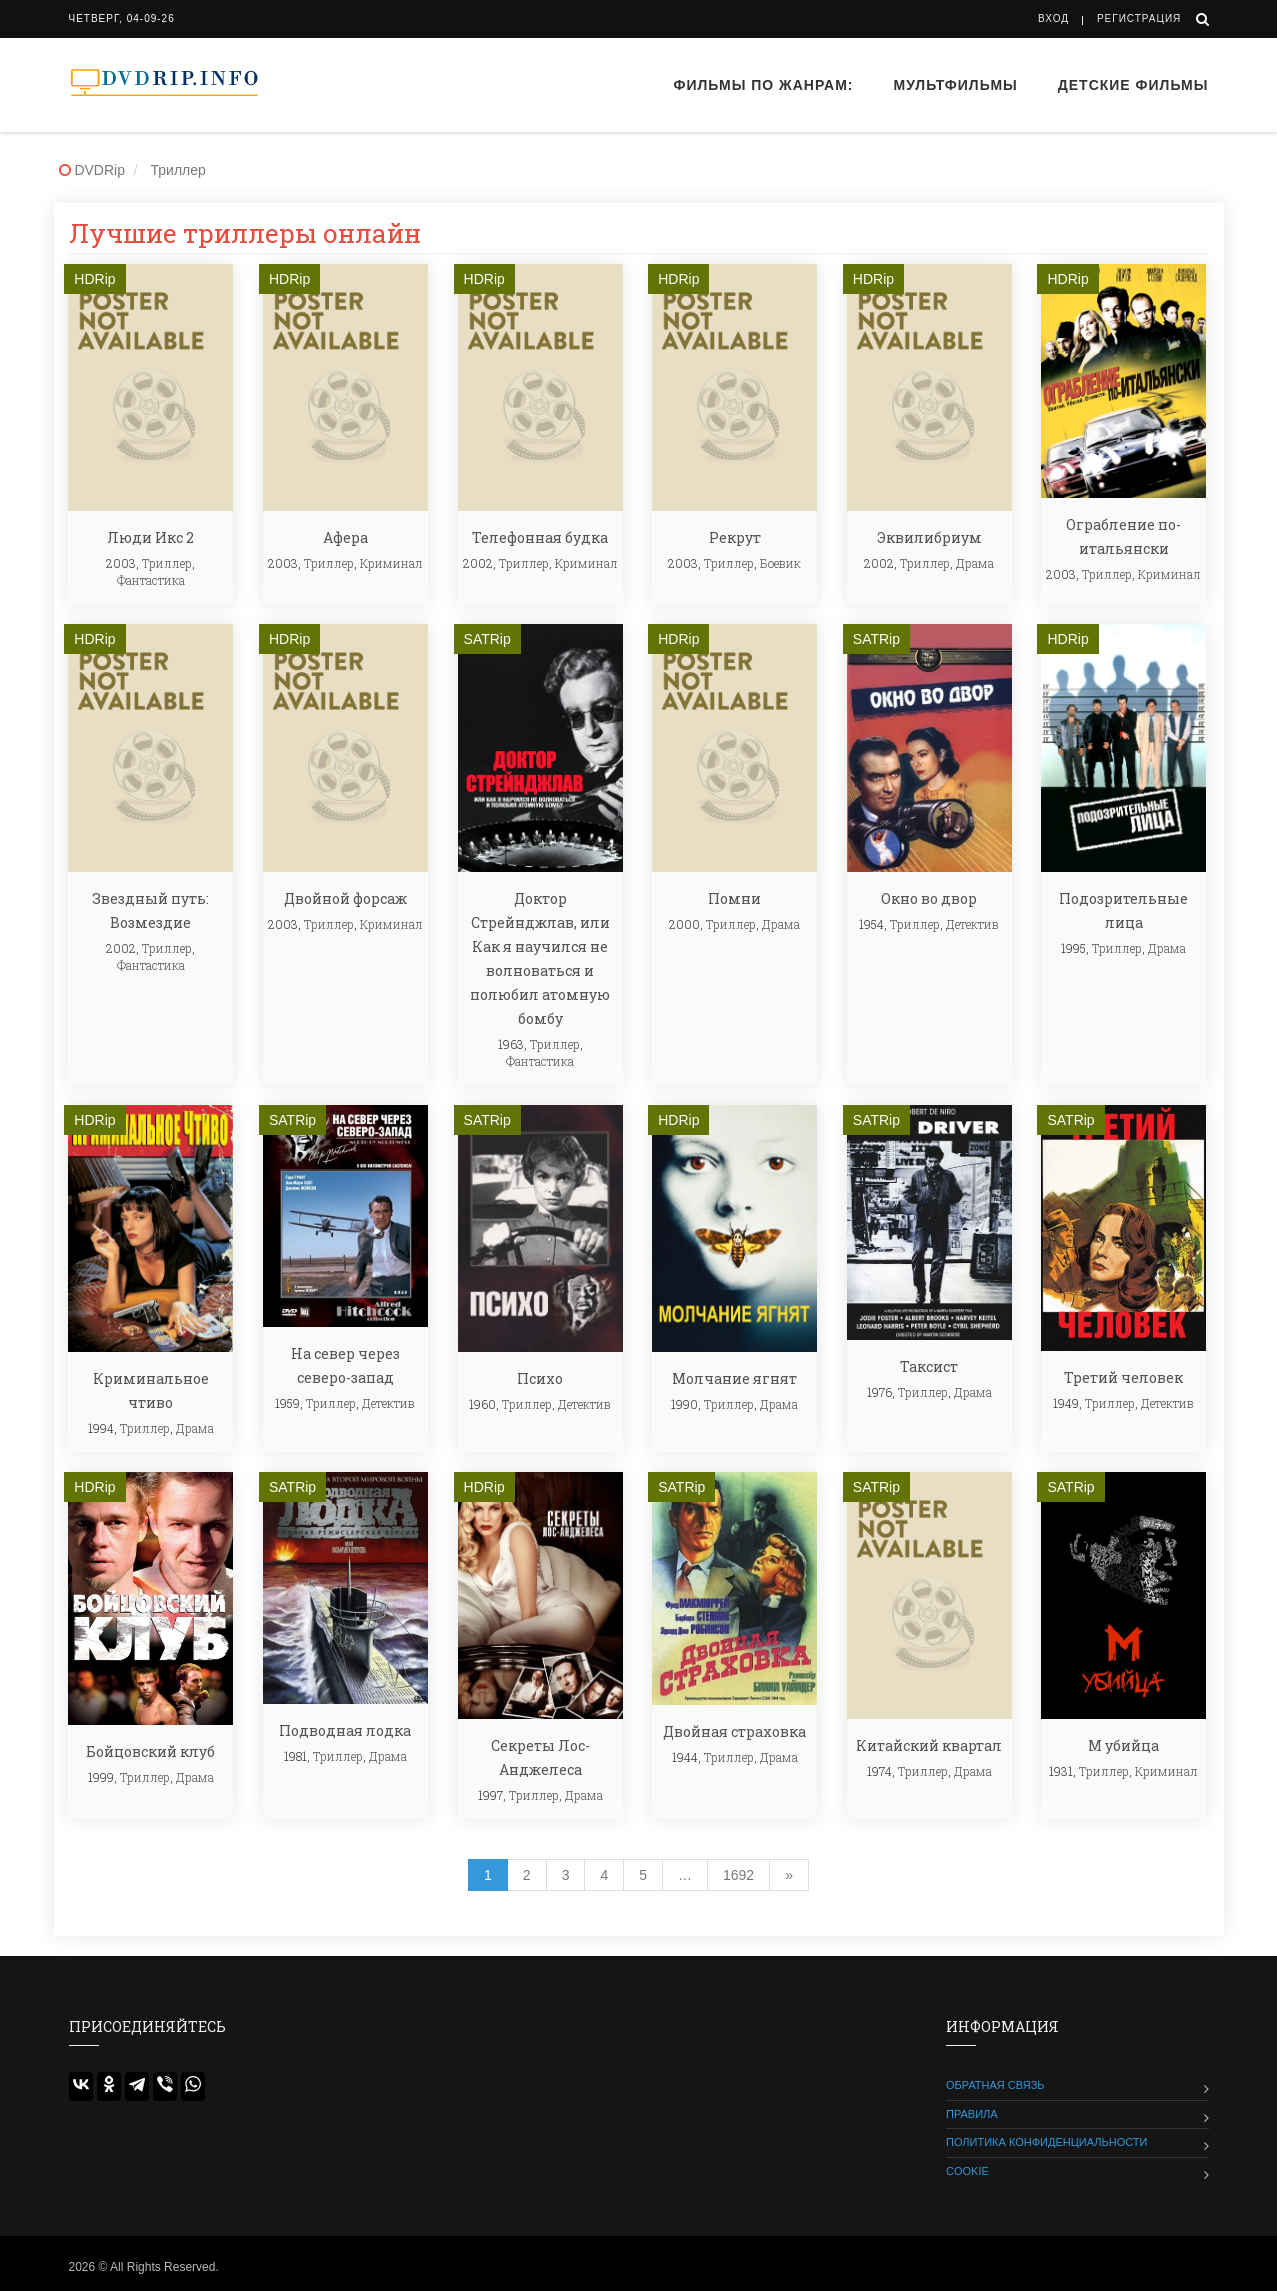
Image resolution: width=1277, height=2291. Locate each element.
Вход (1053, 18)
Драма (975, 563)
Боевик (780, 563)
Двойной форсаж (345, 898)
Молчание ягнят (734, 1378)
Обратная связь (995, 2085)
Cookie (967, 2171)
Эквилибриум (929, 537)
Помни (734, 898)
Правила (972, 2114)
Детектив (972, 924)
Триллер (167, 563)
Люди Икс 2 (150, 537)
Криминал (391, 563)
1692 (738, 1875)
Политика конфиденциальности (1046, 2142)
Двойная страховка (734, 1731)
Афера (345, 537)
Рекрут (735, 537)
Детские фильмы (1133, 85)
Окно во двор (929, 898)
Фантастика (151, 580)
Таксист (929, 1366)
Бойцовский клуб (150, 1751)
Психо (540, 1378)
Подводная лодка (345, 1730)
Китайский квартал (929, 1745)
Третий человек (1123, 1377)
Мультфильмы (956, 85)
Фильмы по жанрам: (763, 85)
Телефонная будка (540, 537)
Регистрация (1139, 18)
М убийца (1123, 1745)
